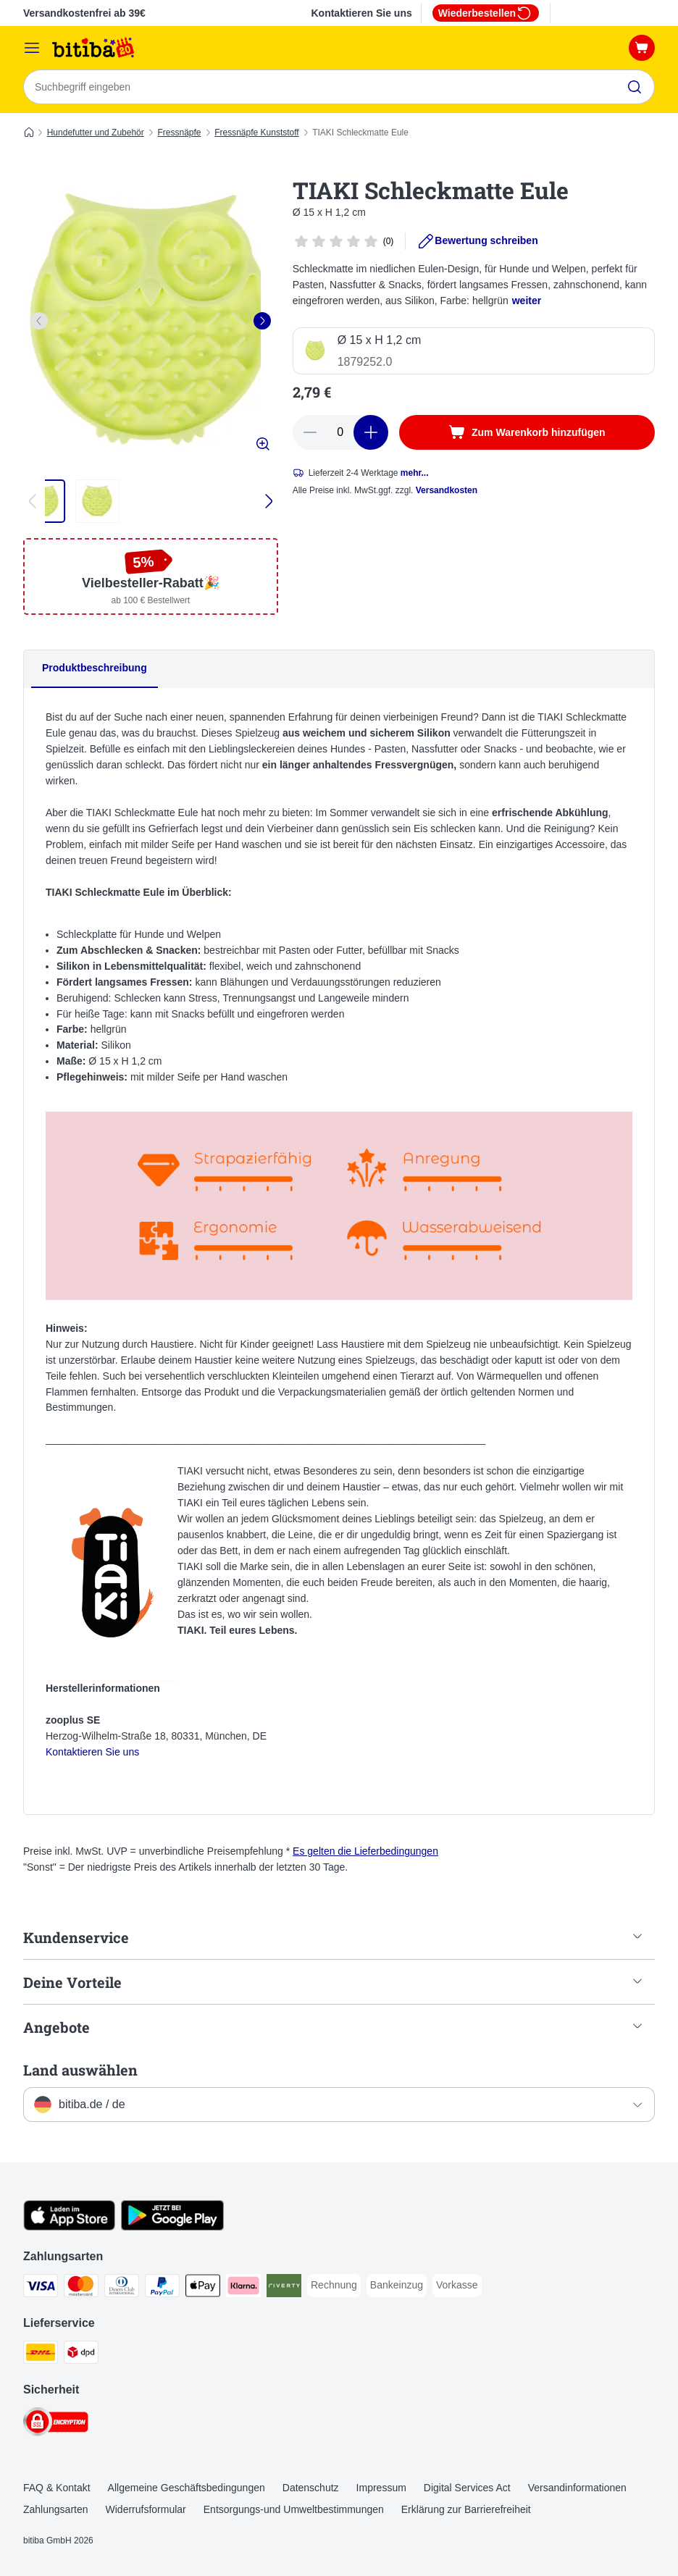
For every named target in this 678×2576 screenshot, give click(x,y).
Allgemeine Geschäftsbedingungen (186, 2487)
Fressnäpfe (179, 132)
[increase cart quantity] (370, 432)
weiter (526, 300)
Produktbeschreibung (94, 668)
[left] (39, 321)
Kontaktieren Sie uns (361, 13)
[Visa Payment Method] (40, 2288)
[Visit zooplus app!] (69, 2227)
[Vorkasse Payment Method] (457, 2286)
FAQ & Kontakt (57, 2487)
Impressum (381, 2487)
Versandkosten (446, 490)
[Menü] (31, 47)
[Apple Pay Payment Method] (202, 2288)
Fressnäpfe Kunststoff (256, 132)
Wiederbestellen (485, 13)
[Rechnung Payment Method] (334, 2286)
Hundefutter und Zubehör (95, 132)
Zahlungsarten (55, 2509)
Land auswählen (80, 2069)
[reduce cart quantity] (310, 432)
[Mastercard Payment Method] (81, 2288)
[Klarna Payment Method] (243, 2288)
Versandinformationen (577, 2487)
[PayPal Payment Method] (162, 2288)
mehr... (415, 473)
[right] (262, 321)
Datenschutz (310, 2487)
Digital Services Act (467, 2487)
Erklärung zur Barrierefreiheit (466, 2509)
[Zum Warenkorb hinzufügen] (527, 432)
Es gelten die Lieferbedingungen (365, 1852)
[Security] (55, 2424)
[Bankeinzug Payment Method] (396, 2286)
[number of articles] (340, 432)
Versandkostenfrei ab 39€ (84, 13)
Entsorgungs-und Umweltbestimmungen (294, 2509)
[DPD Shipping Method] (81, 2355)
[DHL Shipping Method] (40, 2355)
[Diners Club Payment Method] (121, 2288)
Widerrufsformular (146, 2509)
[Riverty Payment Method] (284, 2288)
